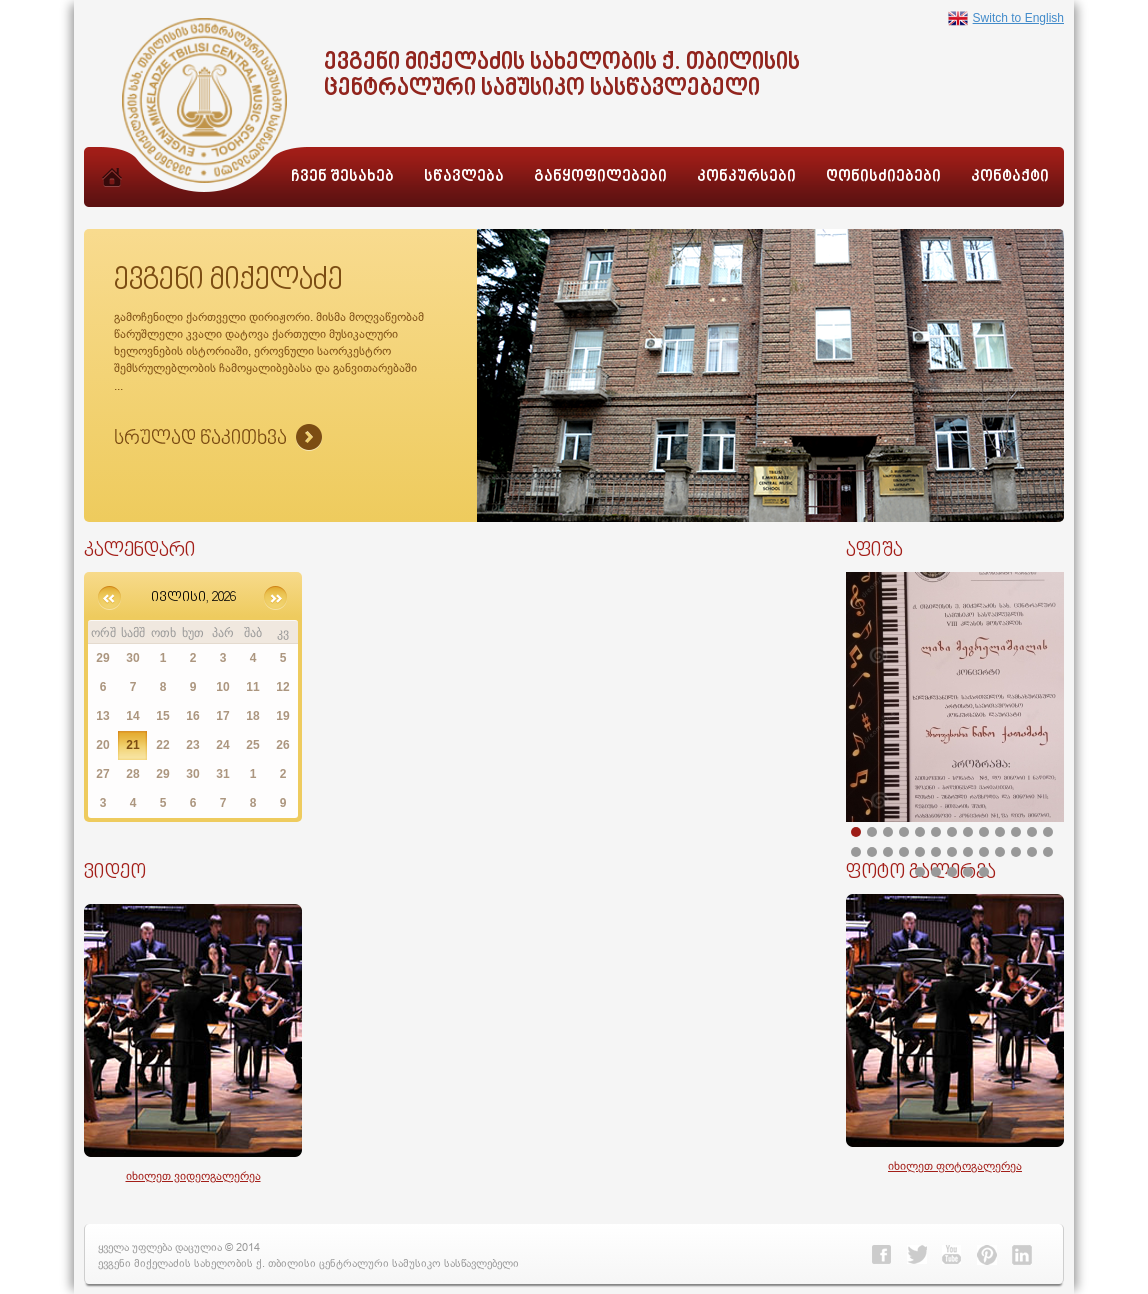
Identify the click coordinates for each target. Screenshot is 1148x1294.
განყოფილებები (600, 177)
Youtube (952, 1255)
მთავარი (112, 199)
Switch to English (1006, 18)
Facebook (882, 1255)
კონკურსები (746, 177)
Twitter (917, 1255)
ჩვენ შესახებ (342, 177)
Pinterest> (987, 1255)
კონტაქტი (1010, 177)
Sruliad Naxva (218, 439)
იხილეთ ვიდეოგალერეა (193, 1175)
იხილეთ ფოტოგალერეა (955, 1165)
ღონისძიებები (883, 177)
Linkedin (1022, 1255)
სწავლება (464, 177)
